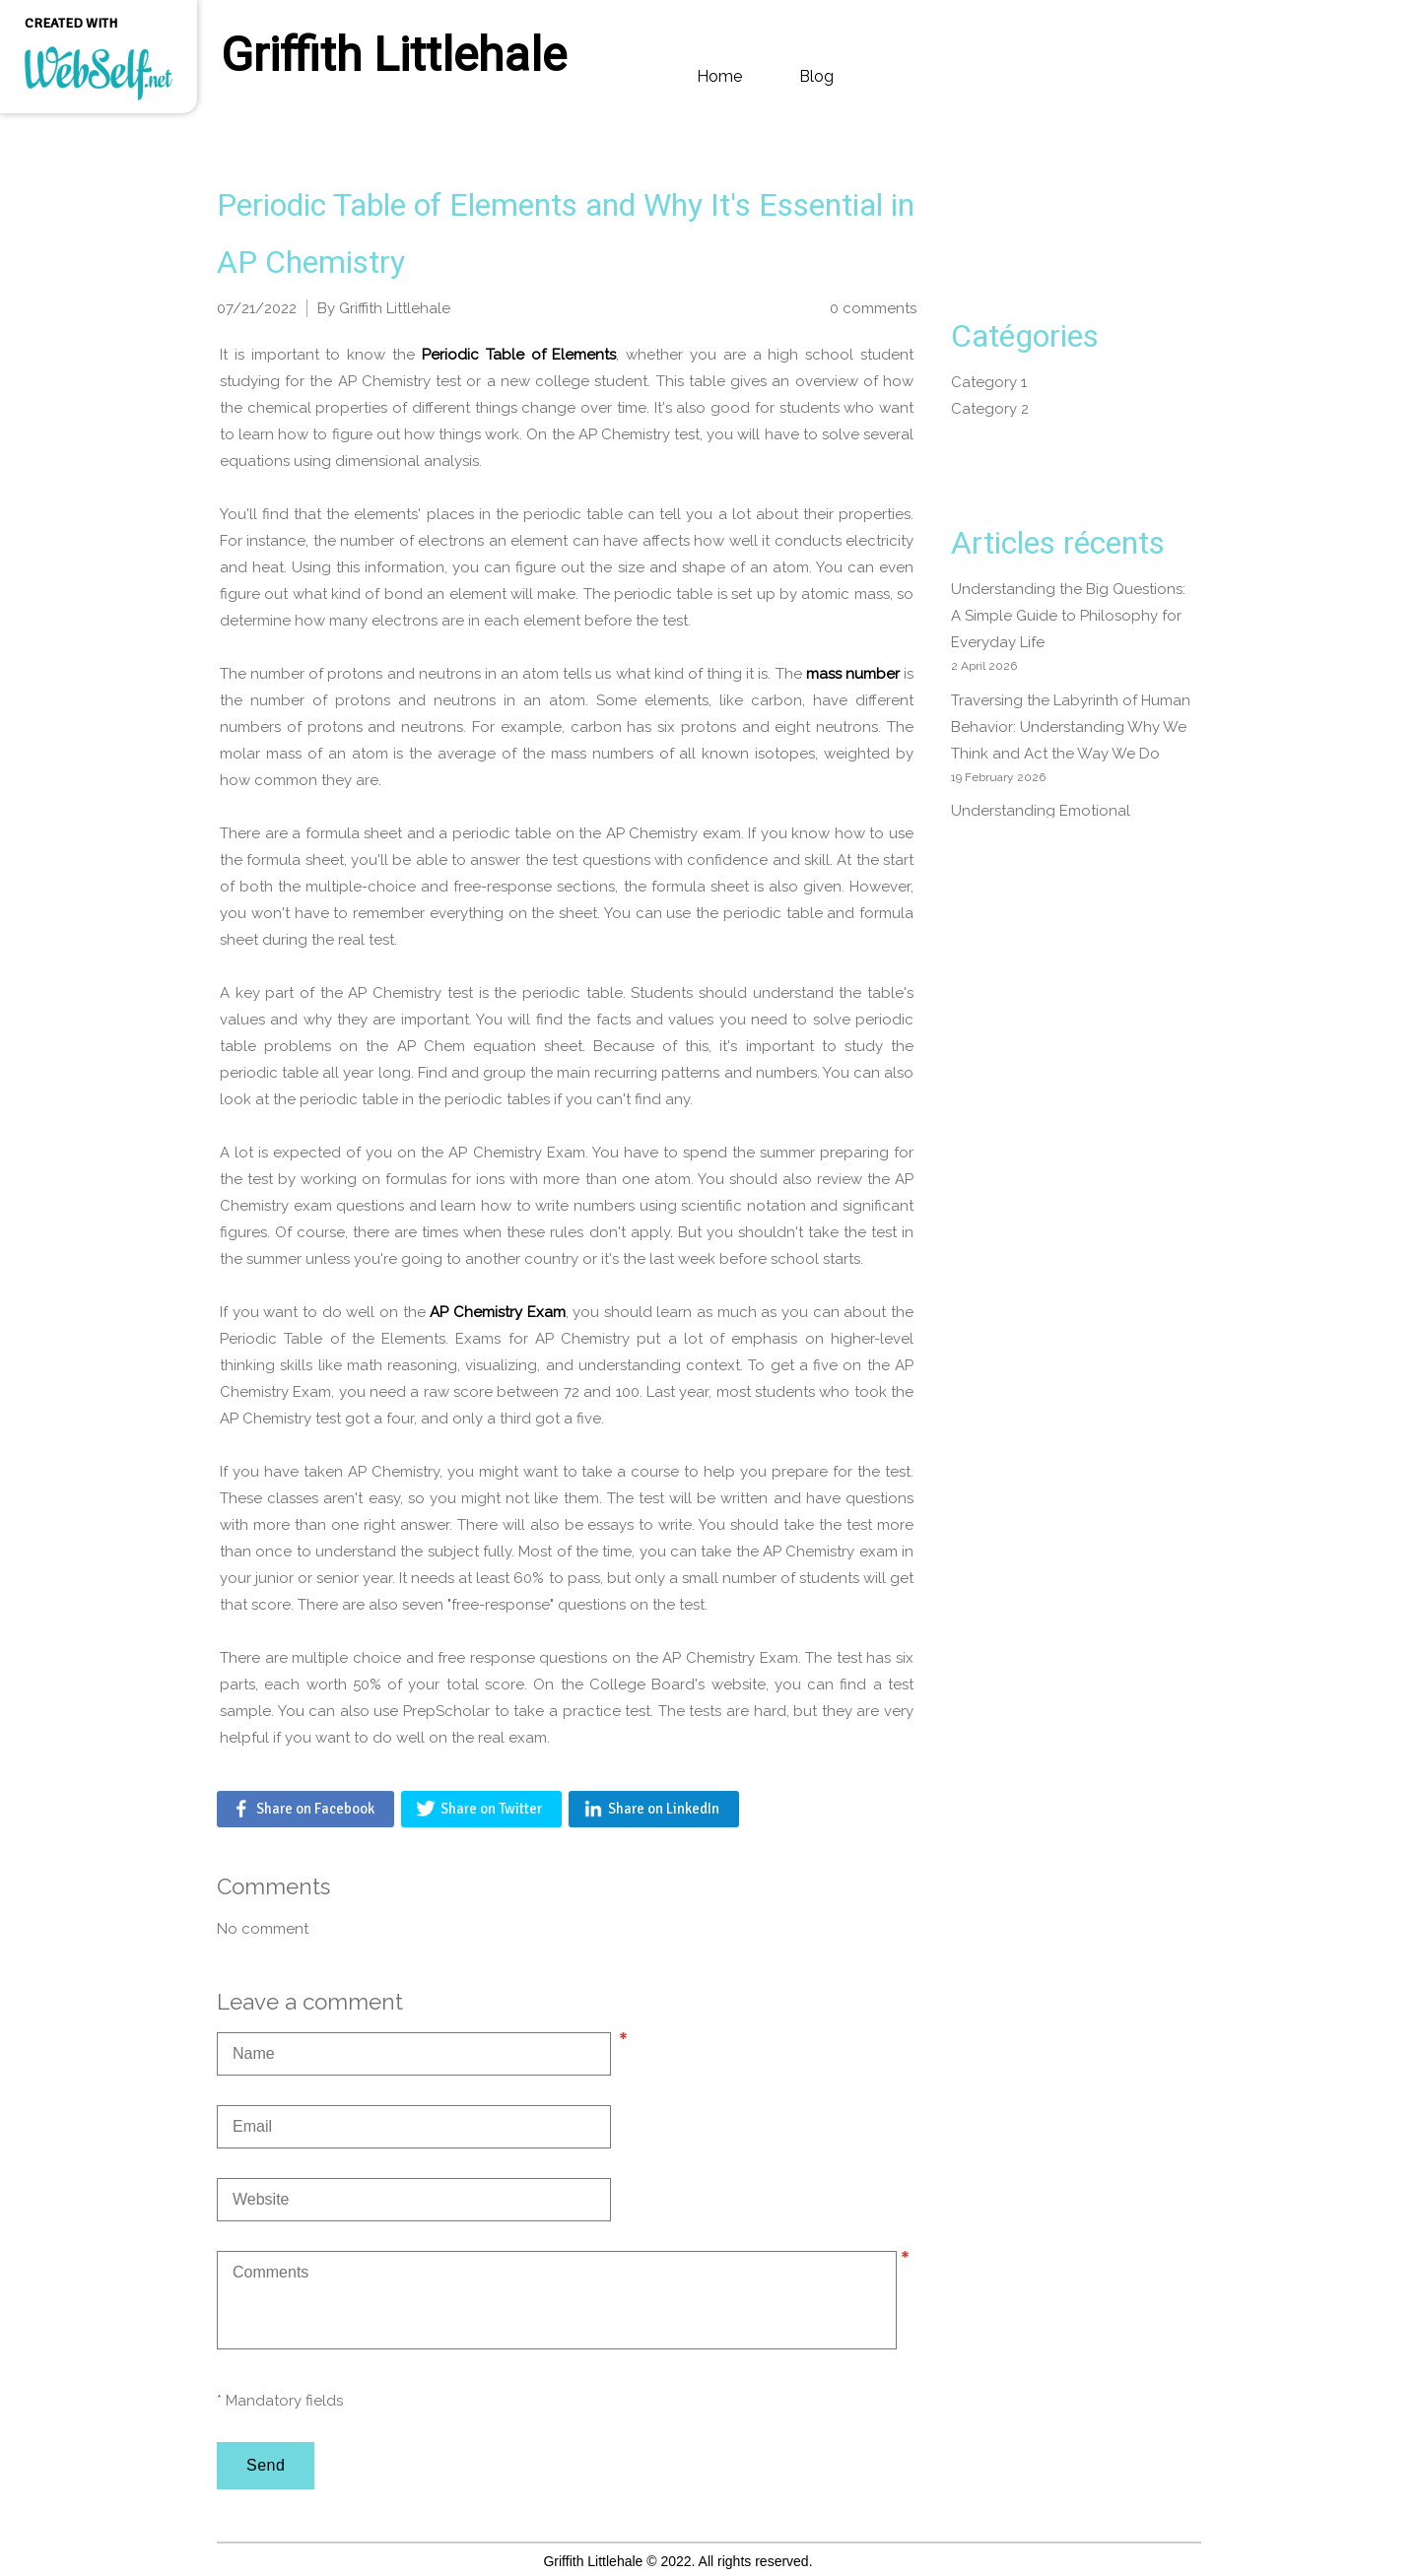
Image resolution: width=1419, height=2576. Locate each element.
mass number (853, 674)
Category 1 (989, 382)
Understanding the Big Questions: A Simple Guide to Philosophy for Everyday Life (1068, 615)
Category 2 (990, 409)
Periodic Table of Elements (519, 354)
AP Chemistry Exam (497, 1312)
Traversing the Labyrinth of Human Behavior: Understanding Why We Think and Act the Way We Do (1070, 727)
